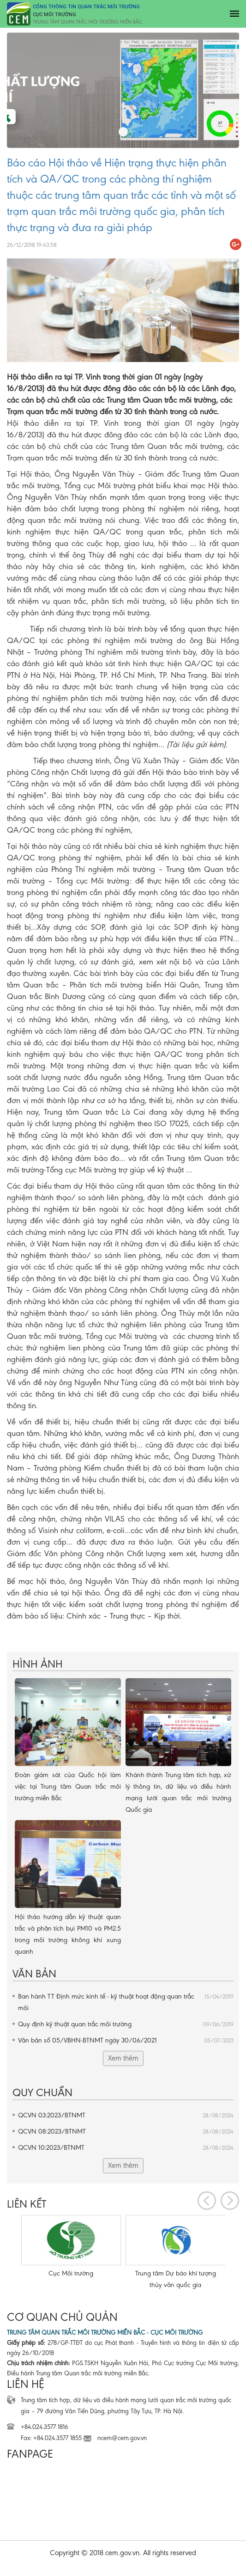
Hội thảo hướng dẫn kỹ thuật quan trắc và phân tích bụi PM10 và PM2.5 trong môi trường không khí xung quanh (68, 1934)
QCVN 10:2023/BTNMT (126, 2147)
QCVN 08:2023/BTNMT (126, 2131)
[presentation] (207, 2200)
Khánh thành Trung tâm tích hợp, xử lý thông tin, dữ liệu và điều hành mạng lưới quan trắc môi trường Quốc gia (179, 1792)
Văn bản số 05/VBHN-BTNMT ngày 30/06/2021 (126, 2040)
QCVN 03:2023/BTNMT (126, 2115)
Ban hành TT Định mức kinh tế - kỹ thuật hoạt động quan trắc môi (126, 2001)
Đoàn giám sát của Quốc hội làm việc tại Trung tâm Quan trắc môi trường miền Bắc (68, 1786)
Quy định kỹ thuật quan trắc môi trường (126, 2024)
